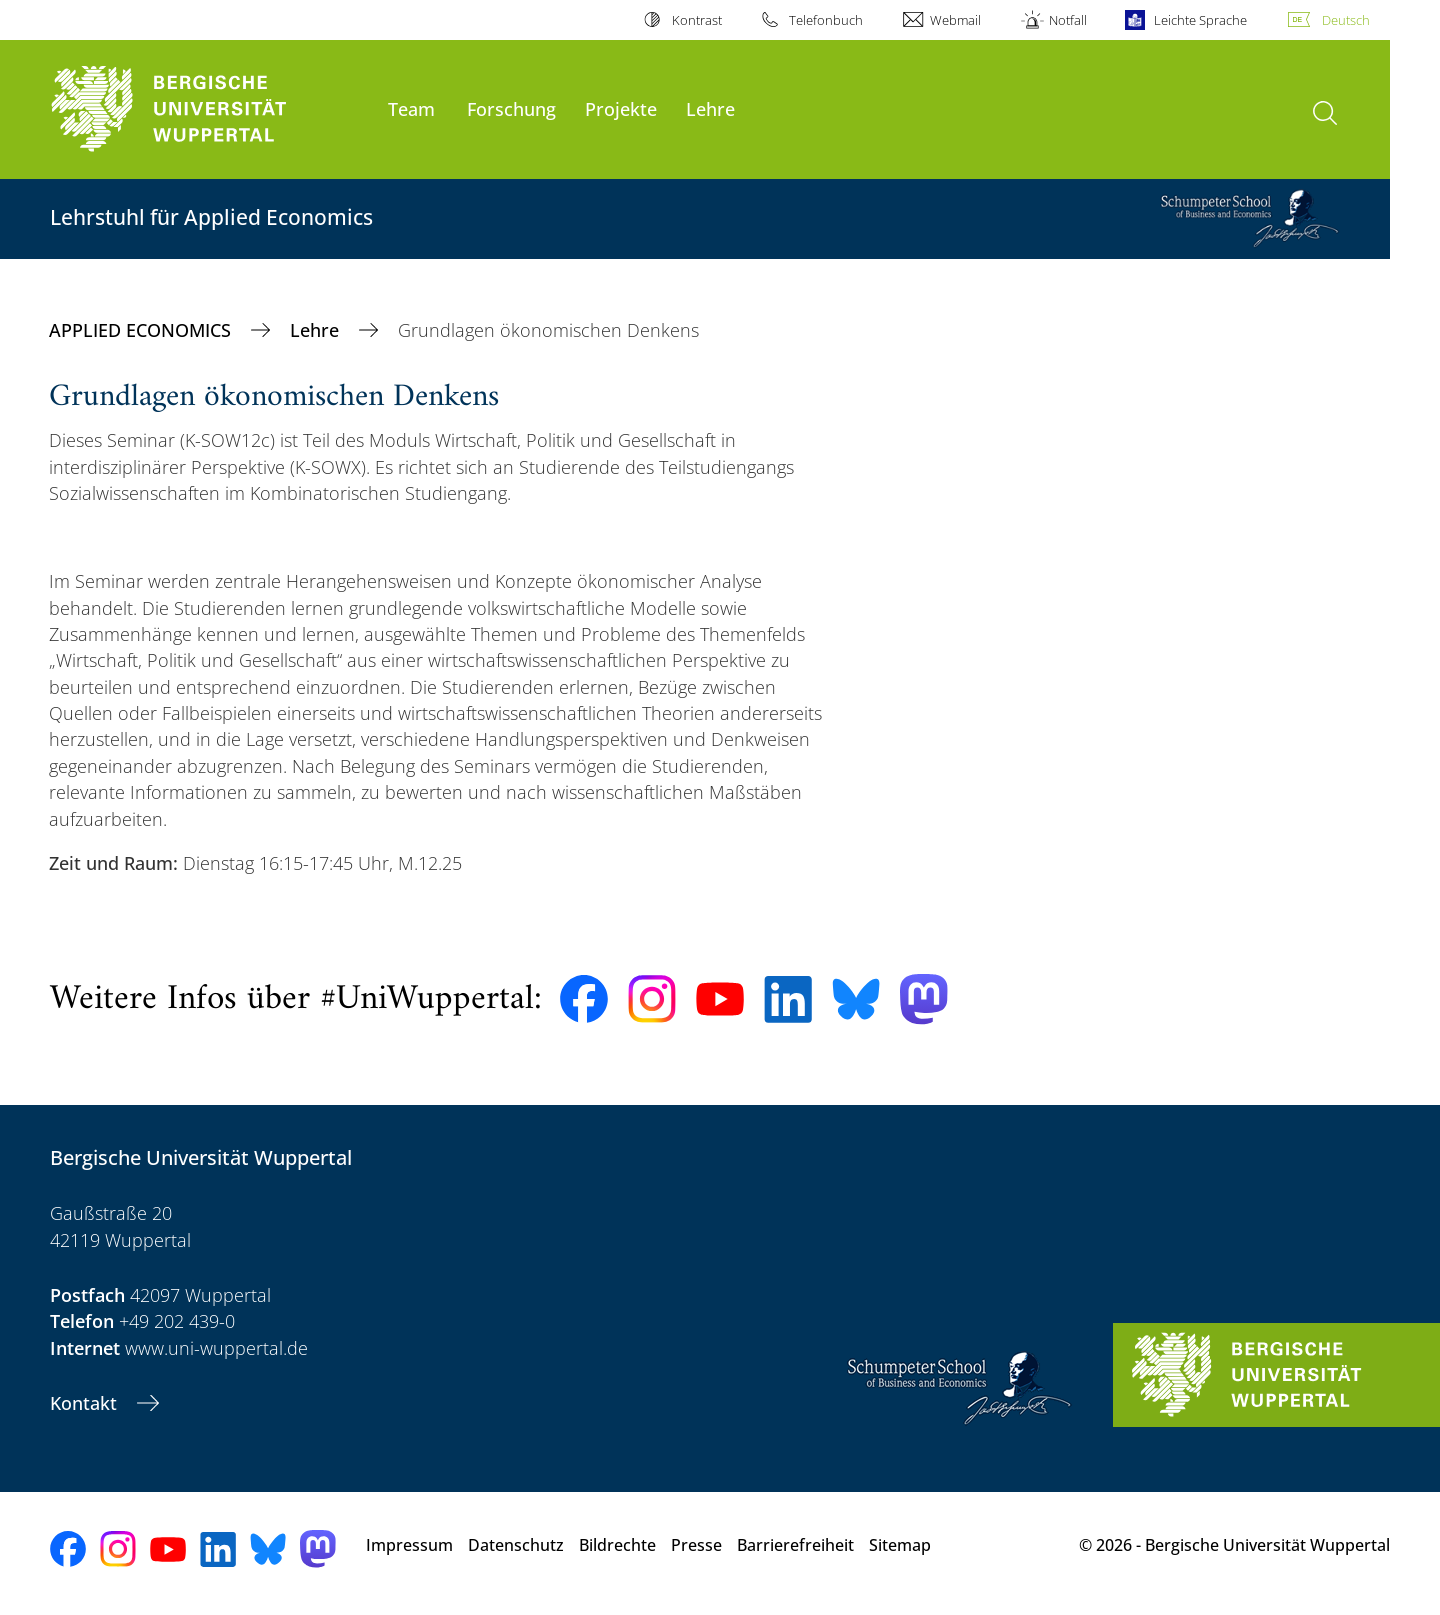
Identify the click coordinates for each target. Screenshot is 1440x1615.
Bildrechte (617, 1545)
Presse (696, 1545)
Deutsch (1346, 20)
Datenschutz (516, 1545)
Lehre (710, 108)
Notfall (1068, 20)
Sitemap (900, 1545)
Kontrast (697, 20)
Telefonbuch (826, 20)
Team (411, 108)
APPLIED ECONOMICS (142, 330)
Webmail (955, 20)
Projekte (621, 108)
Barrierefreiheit (795, 1545)
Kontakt (86, 1403)
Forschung (511, 108)
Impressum (409, 1545)
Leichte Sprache (1200, 20)
